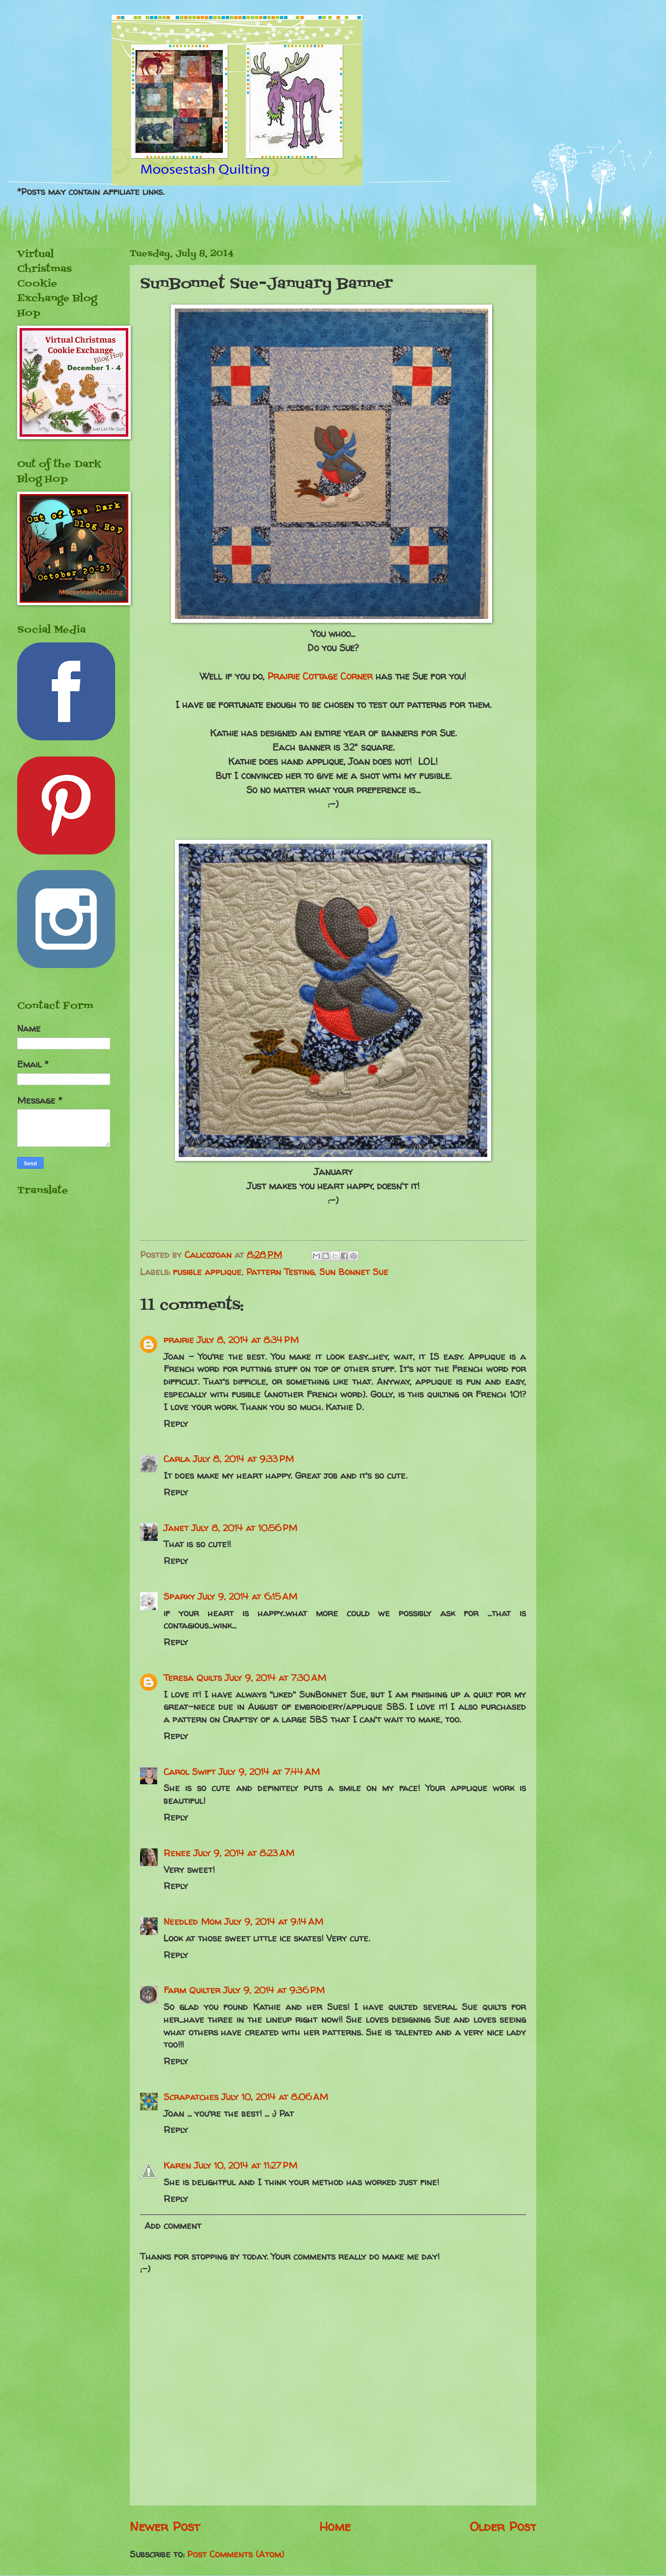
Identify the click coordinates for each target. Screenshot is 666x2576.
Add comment (172, 2226)
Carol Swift (189, 1772)
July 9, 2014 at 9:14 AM (273, 1921)
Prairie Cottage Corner (320, 676)
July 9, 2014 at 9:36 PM (274, 1990)
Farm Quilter (192, 1990)
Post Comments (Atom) (235, 2554)
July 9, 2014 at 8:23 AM (243, 1853)
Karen (177, 2165)
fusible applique (207, 1272)
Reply (176, 1424)
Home (335, 2526)
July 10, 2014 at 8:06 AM (274, 2097)
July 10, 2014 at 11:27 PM (245, 2165)
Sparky (179, 1596)
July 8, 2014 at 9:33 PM (243, 1459)
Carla (177, 1459)
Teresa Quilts (193, 1678)
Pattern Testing (280, 1272)
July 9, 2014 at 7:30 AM (275, 1678)
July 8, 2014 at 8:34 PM (248, 1340)
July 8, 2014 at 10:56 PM (244, 1528)
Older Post (503, 2526)
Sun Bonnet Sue (353, 1272)
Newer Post (165, 2526)
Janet (176, 1528)
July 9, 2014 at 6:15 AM (247, 1596)
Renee (177, 1853)
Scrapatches (191, 2097)
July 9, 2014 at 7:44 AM (269, 1772)
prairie (179, 1340)
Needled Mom (192, 1921)
